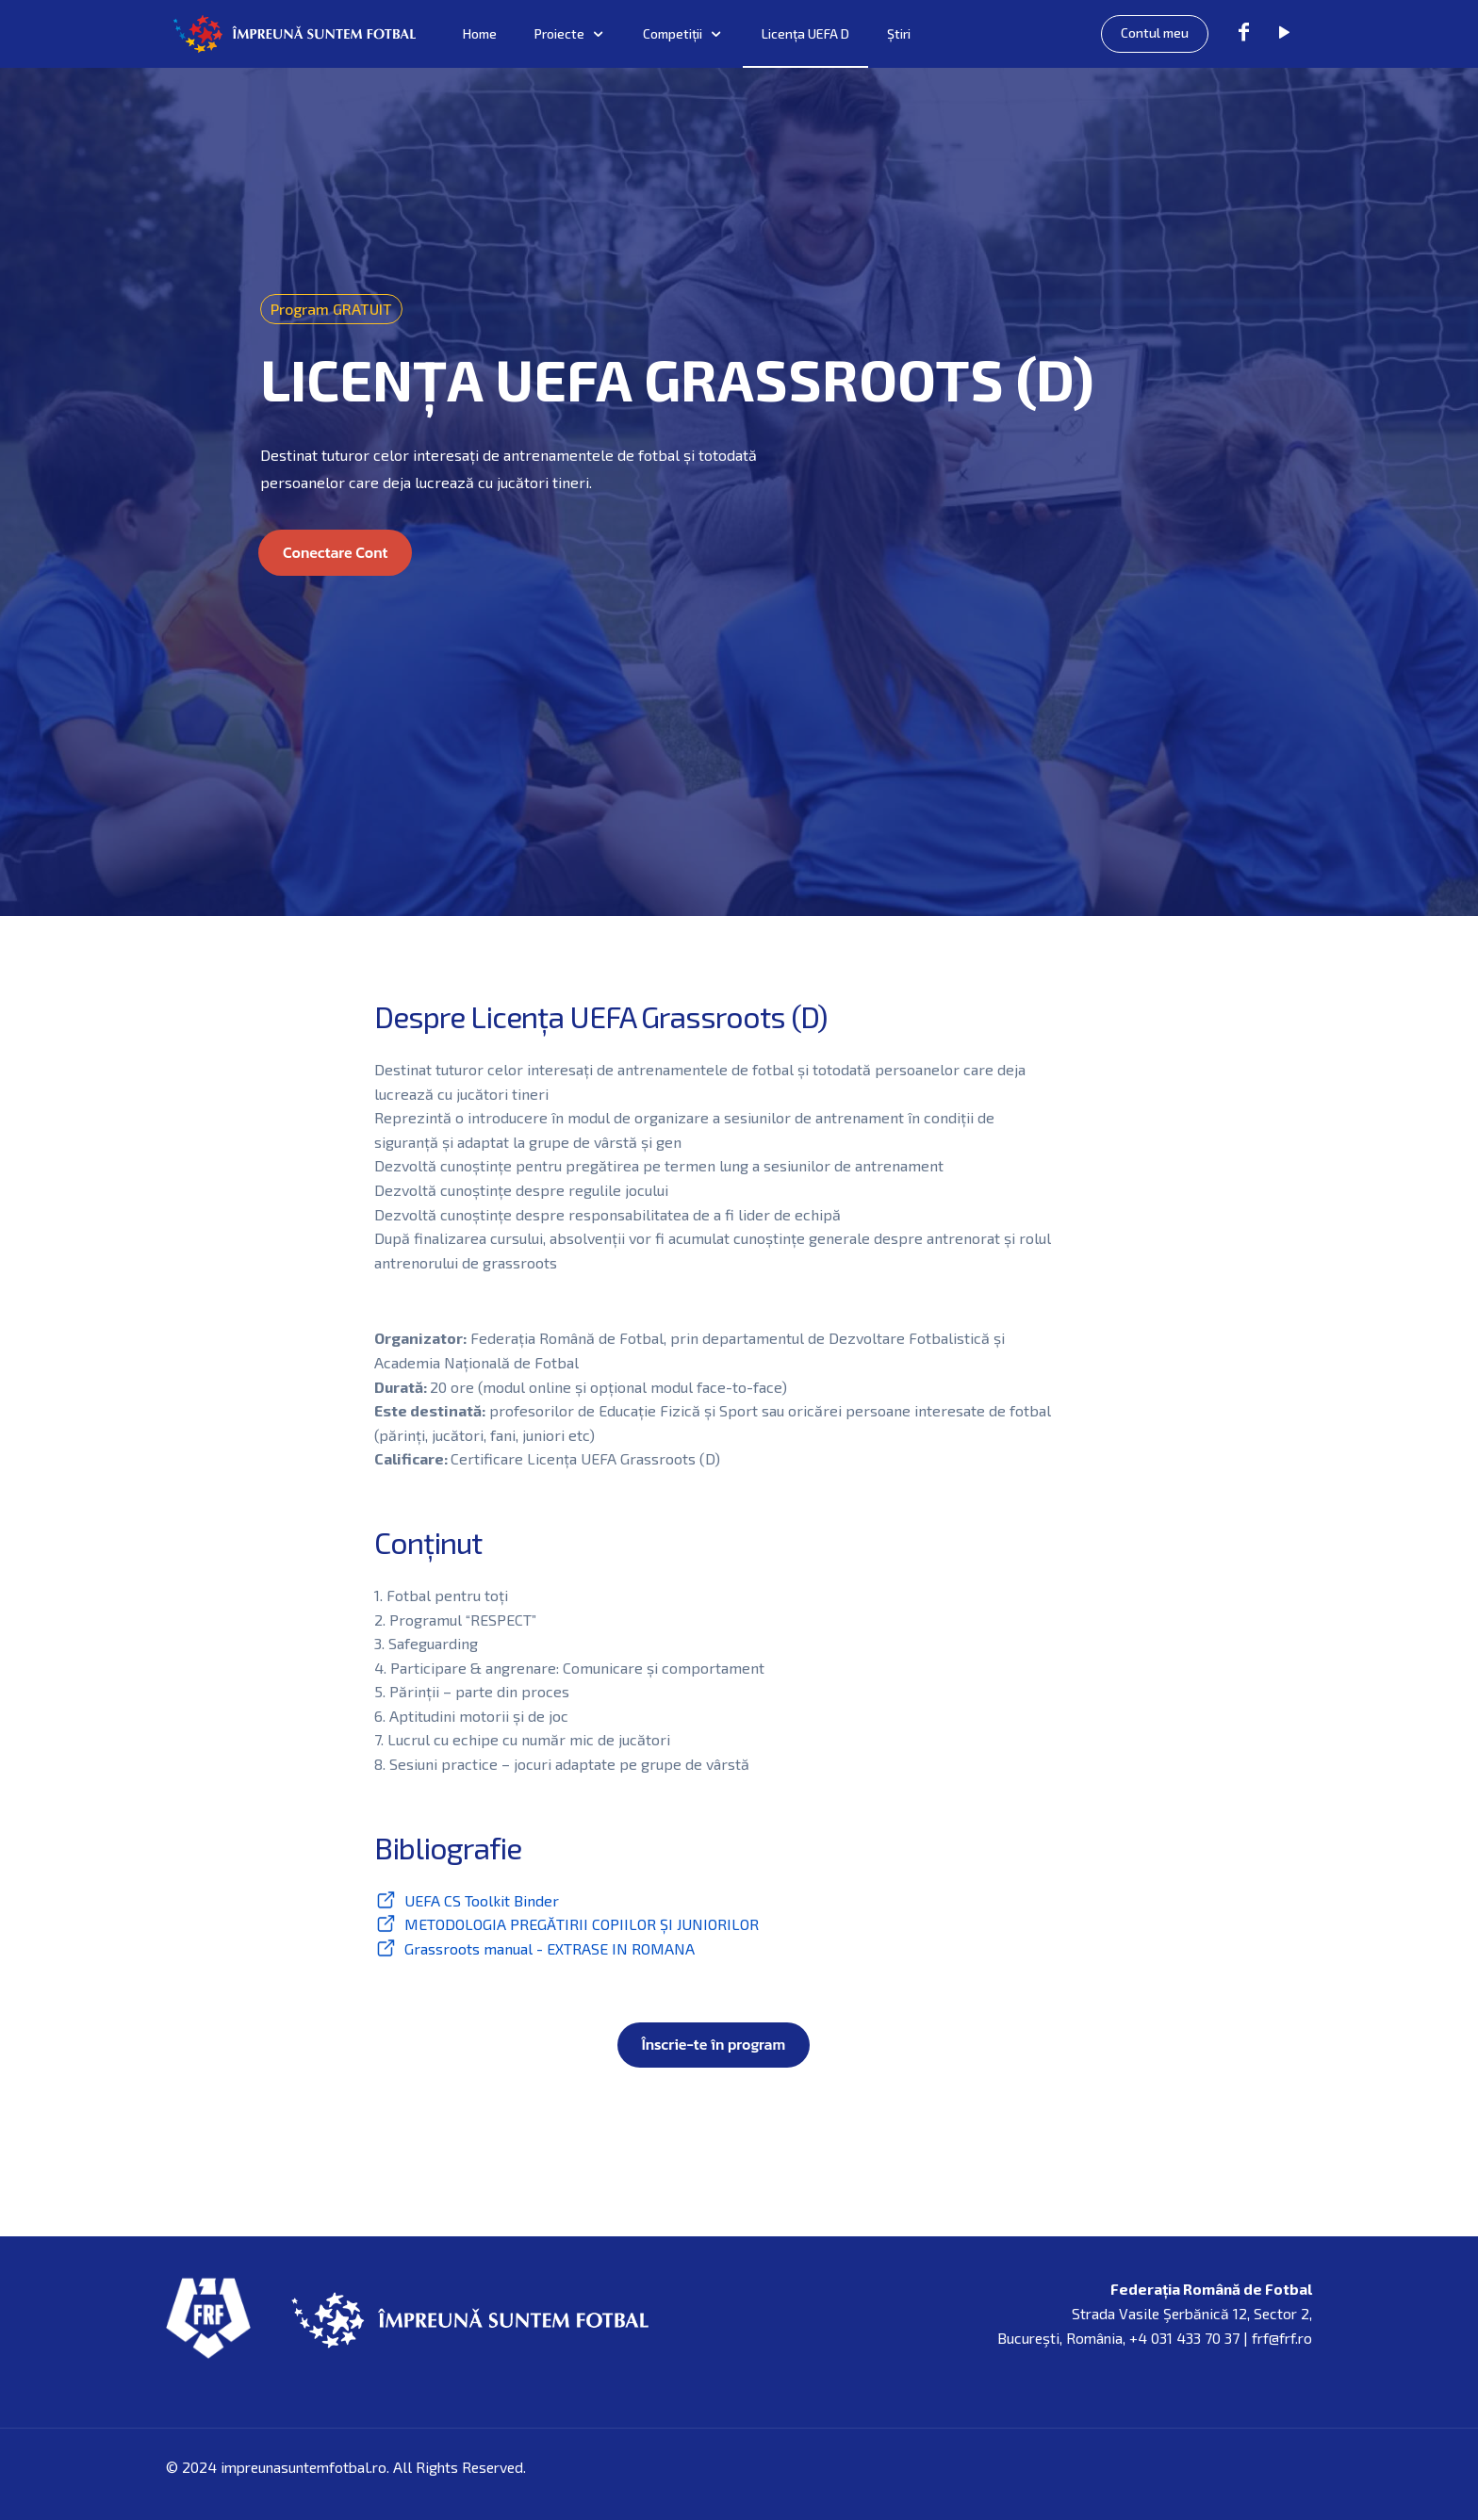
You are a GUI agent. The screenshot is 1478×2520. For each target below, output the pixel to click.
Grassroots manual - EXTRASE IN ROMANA (549, 1948)
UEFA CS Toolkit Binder (481, 1900)
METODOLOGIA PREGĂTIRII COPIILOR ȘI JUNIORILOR (581, 1924)
